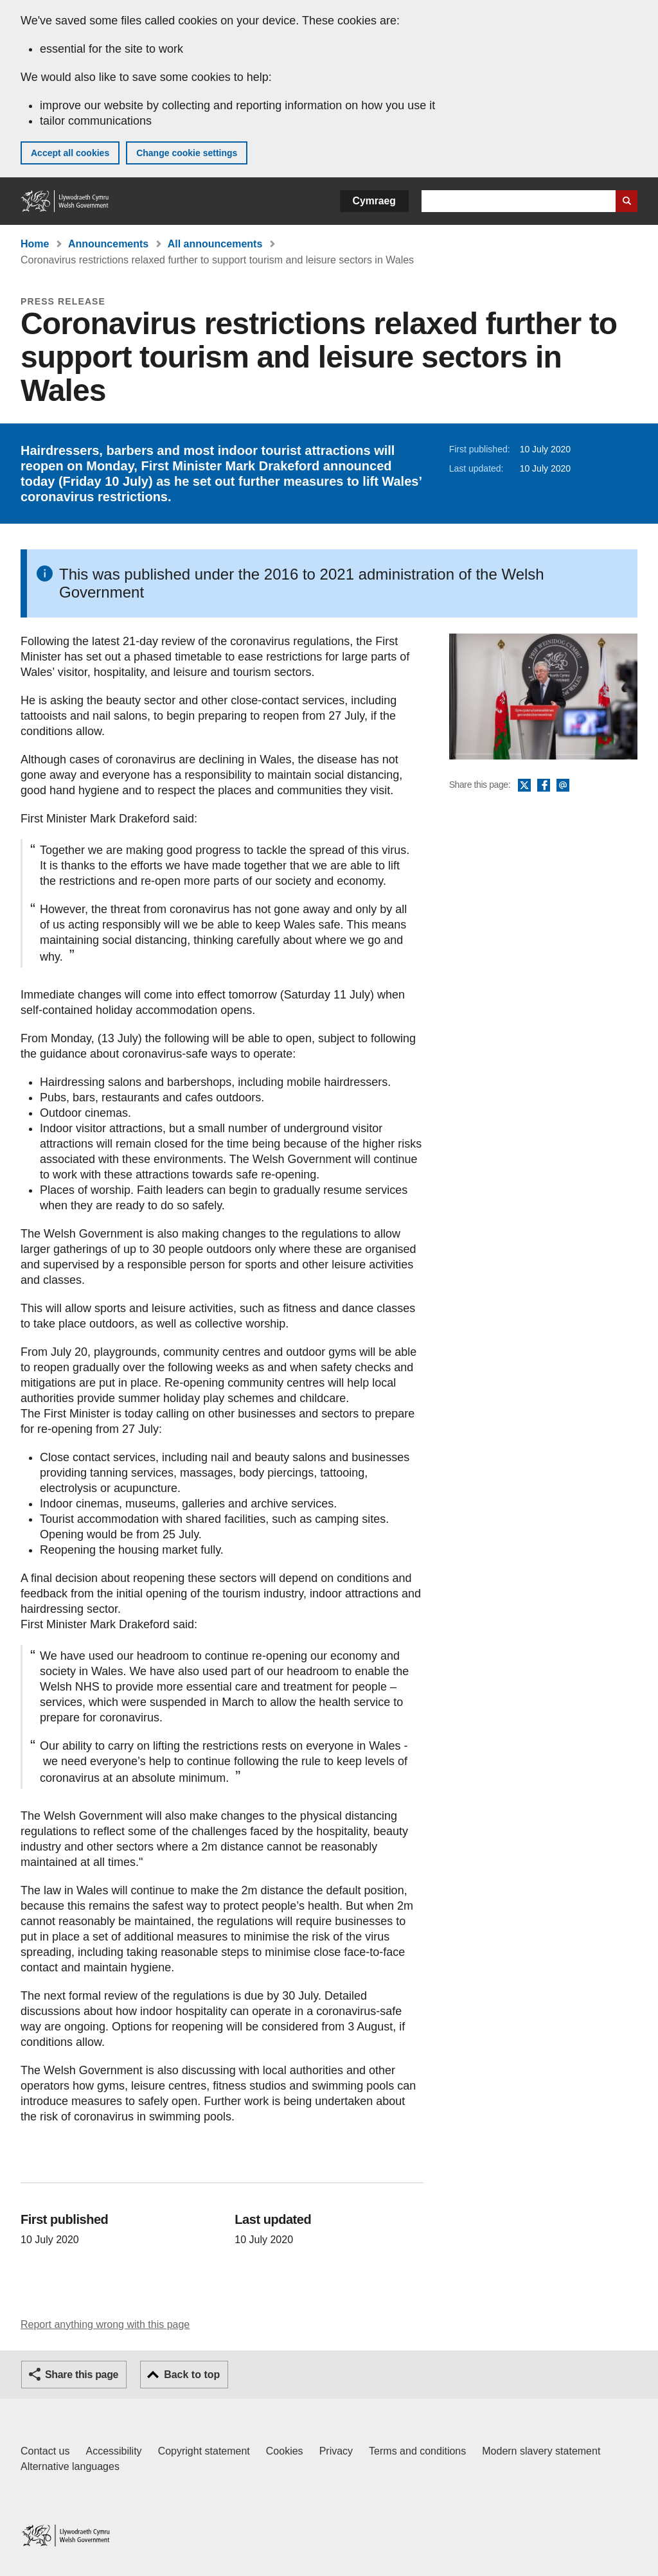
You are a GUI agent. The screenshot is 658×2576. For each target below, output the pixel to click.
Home (35, 243)
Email (562, 786)
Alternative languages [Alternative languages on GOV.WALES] (70, 2466)
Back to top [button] (192, 2374)
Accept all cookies (70, 153)
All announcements (215, 243)
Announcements (108, 243)
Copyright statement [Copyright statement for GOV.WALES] (204, 2451)
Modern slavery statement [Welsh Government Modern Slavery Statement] (541, 2451)
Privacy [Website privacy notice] (336, 2451)
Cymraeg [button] (374, 200)
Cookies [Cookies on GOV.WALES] (284, 2451)
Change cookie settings (186, 153)
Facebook (543, 786)
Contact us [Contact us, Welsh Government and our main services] (45, 2451)
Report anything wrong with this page (105, 2324)
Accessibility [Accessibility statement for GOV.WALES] (113, 2451)
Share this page (81, 2374)
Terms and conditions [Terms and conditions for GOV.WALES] (417, 2451)
